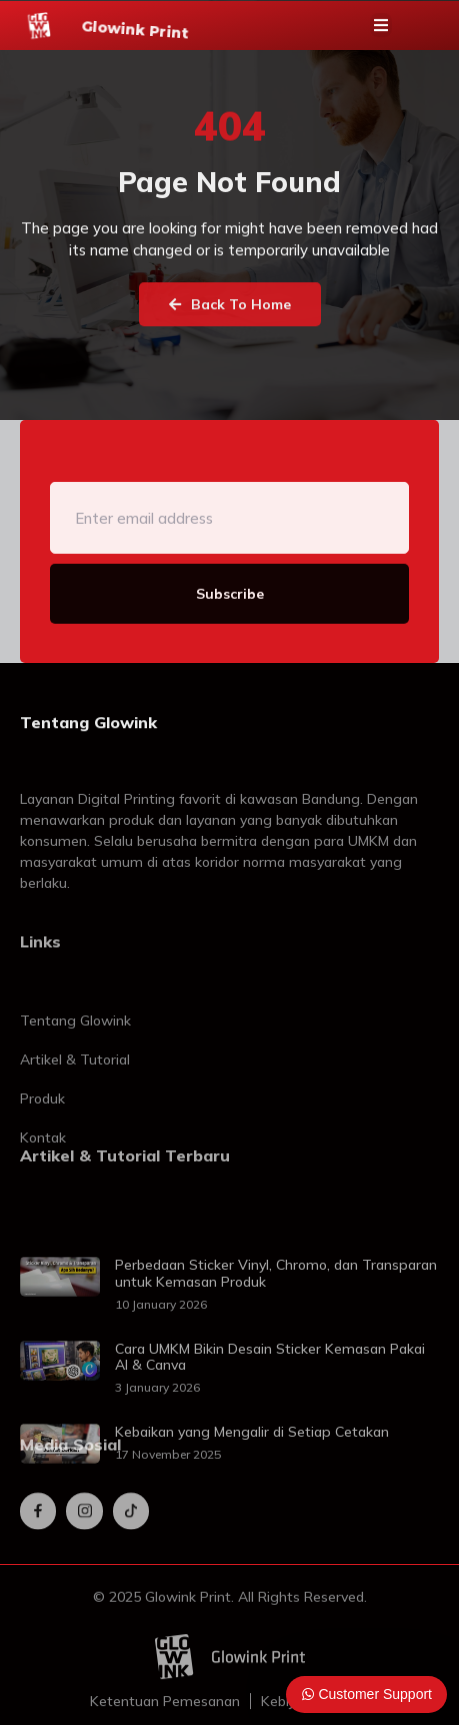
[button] (381, 29)
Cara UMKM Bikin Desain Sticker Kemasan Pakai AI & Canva (270, 1414)
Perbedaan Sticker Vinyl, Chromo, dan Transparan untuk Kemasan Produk (276, 1330)
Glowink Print (135, 33)
